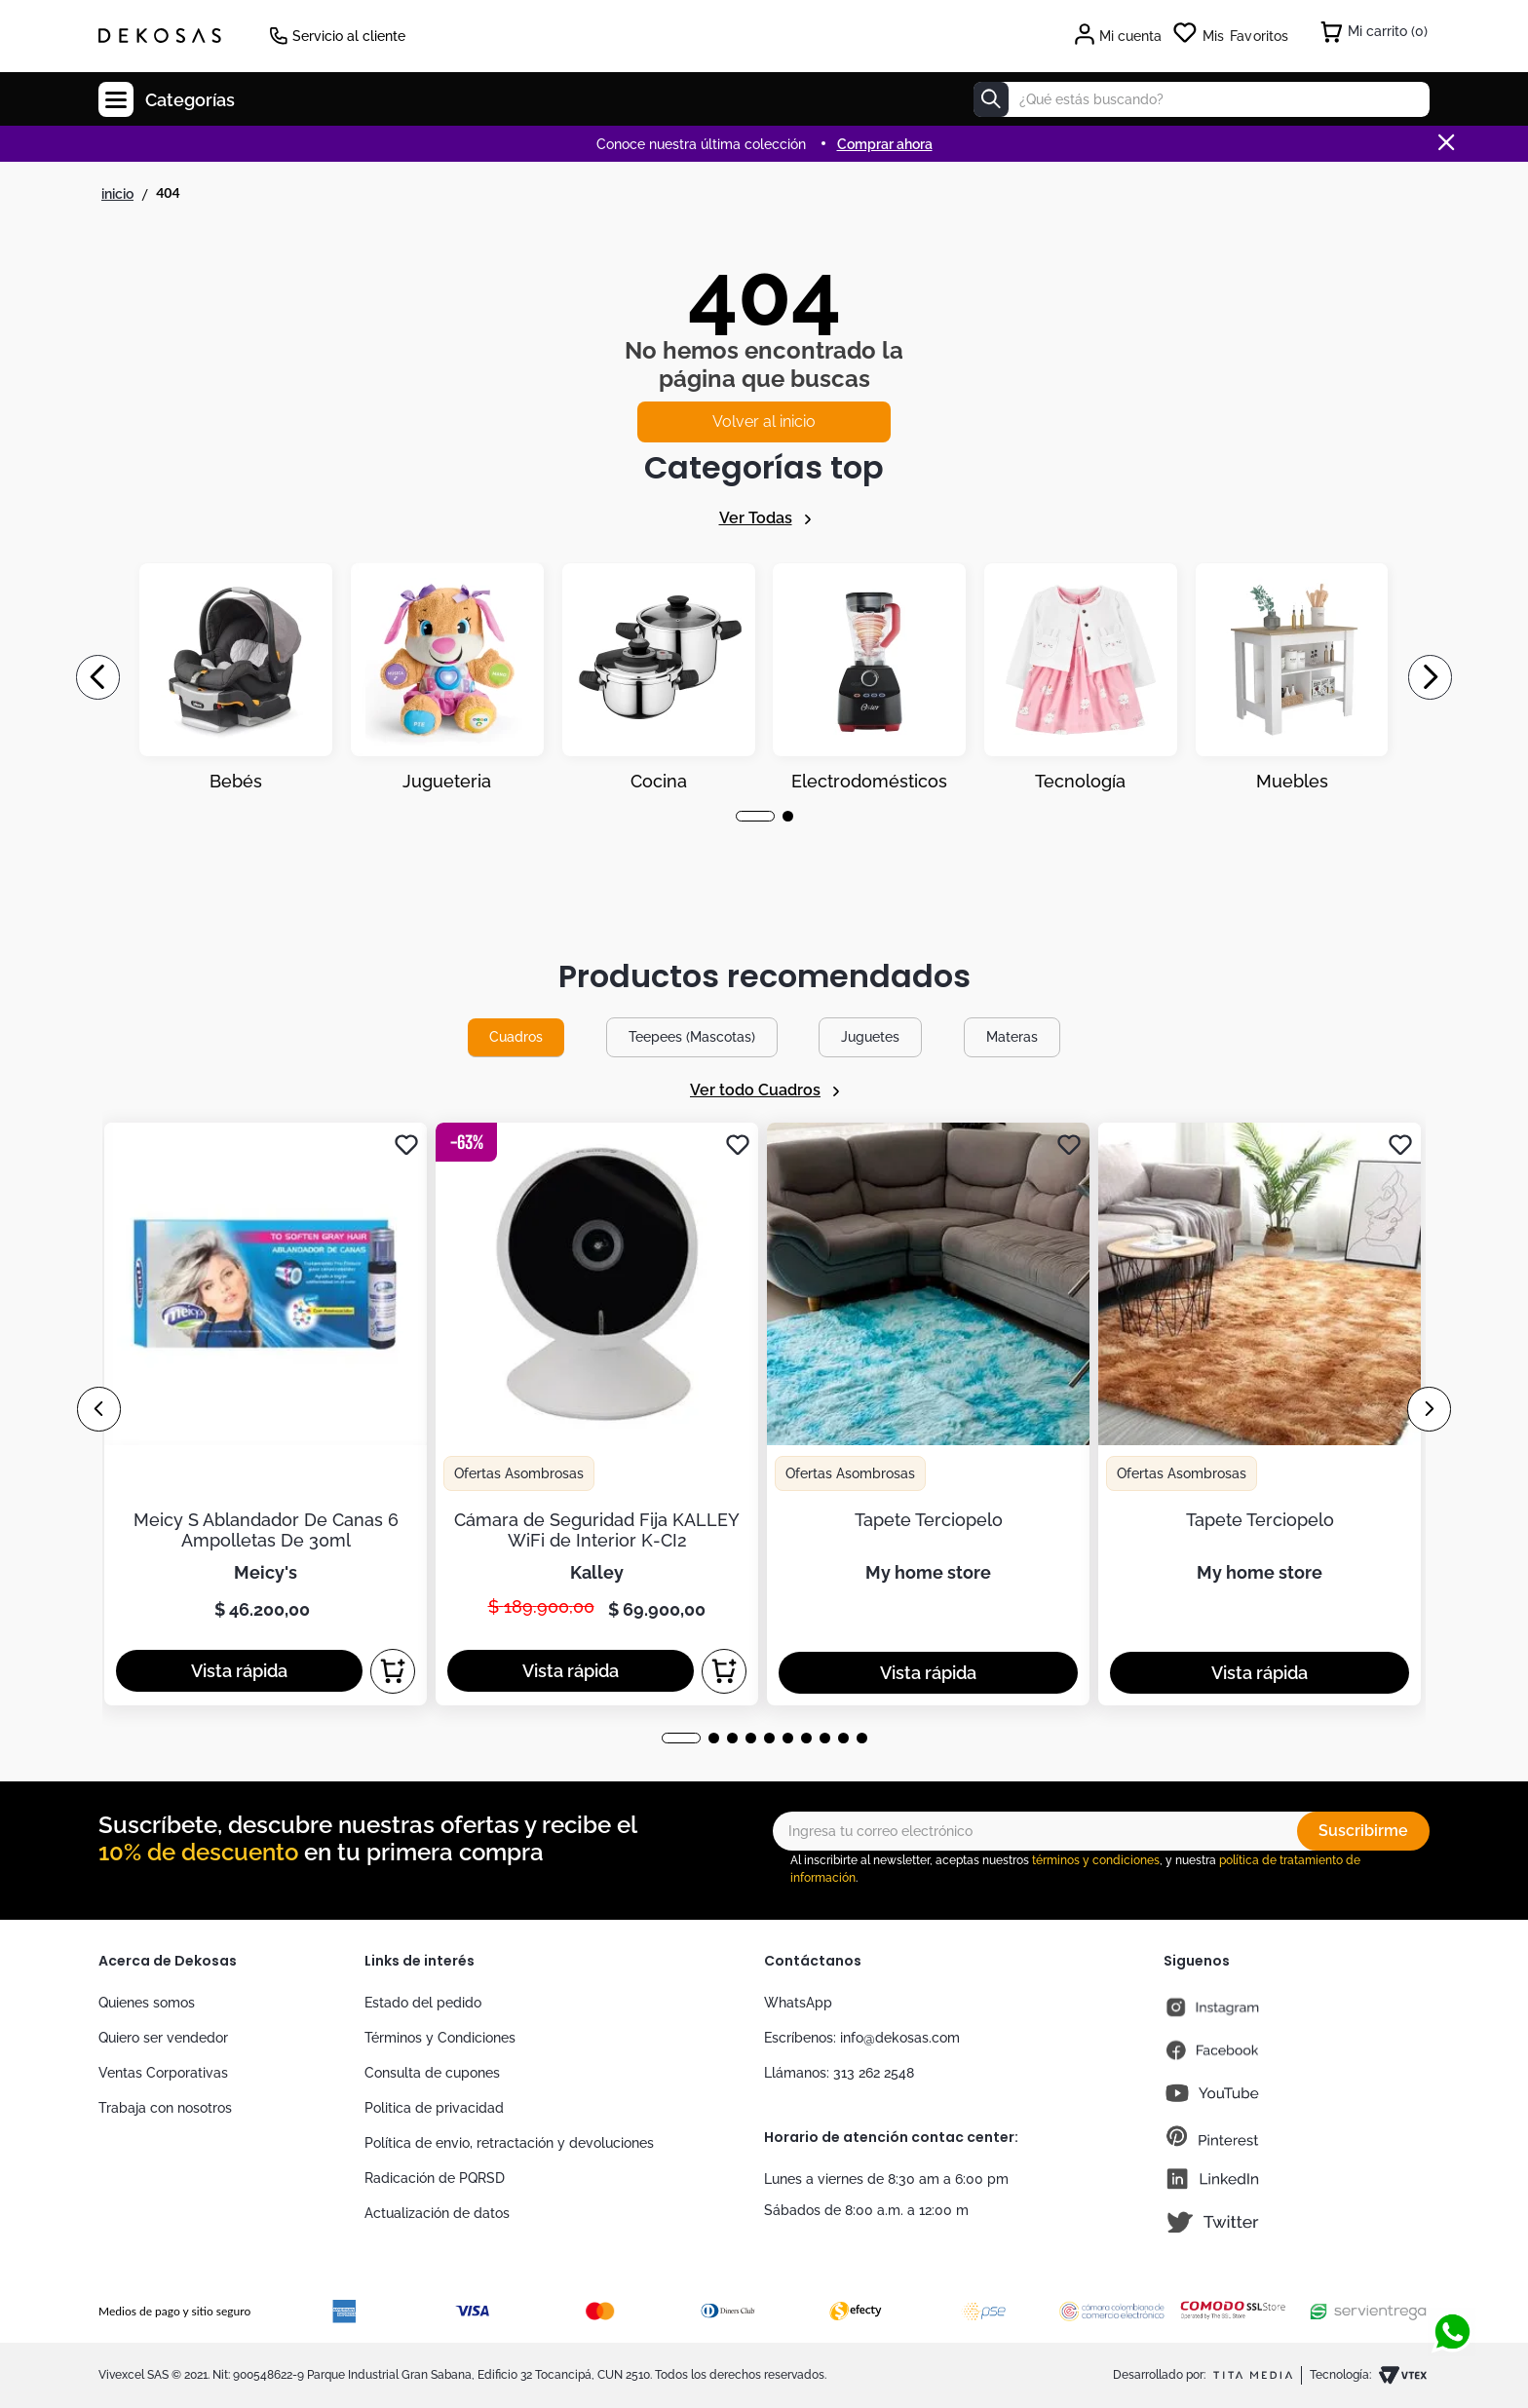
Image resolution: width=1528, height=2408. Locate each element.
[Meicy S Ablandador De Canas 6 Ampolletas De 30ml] (265, 1413)
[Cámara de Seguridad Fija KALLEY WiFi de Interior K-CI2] (597, 1413)
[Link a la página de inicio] (117, 194)
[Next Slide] (1430, 677)
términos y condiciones (1096, 1860)
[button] (755, 816)
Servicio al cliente (348, 36)
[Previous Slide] (98, 677)
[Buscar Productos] (991, 99)
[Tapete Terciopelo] (928, 1413)
